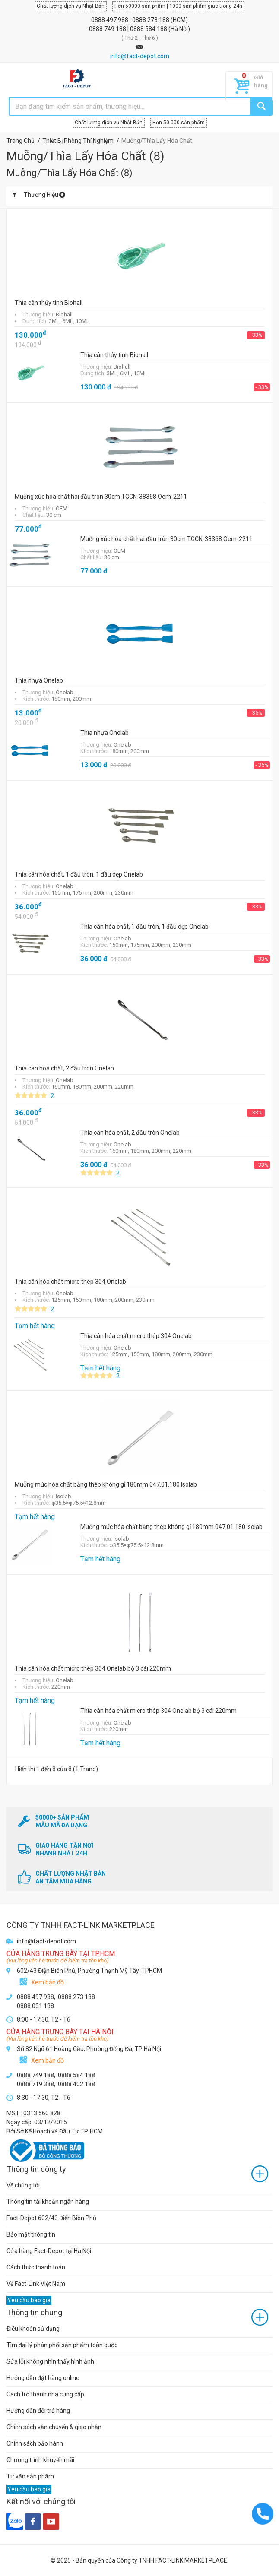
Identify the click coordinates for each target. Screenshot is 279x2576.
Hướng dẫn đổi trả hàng (38, 2410)
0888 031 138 (35, 2006)
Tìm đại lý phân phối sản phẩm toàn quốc (61, 2345)
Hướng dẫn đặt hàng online (42, 2377)
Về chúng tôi (23, 2185)
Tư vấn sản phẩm (30, 2476)
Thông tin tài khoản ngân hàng (47, 2201)
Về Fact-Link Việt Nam (35, 2283)
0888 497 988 (110, 19)
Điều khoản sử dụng (33, 2328)
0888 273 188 (151, 19)
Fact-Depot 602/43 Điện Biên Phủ (51, 2218)
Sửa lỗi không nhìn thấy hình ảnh (50, 2361)
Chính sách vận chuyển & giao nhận (53, 2427)
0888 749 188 (108, 28)
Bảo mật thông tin (30, 2234)
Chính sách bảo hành (34, 2443)
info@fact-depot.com (139, 56)
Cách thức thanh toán (35, 2267)
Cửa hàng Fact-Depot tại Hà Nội (48, 2250)
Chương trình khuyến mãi (40, 2459)
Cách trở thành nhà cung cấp (45, 2394)
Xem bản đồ (47, 1982)
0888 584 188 (149, 28)
